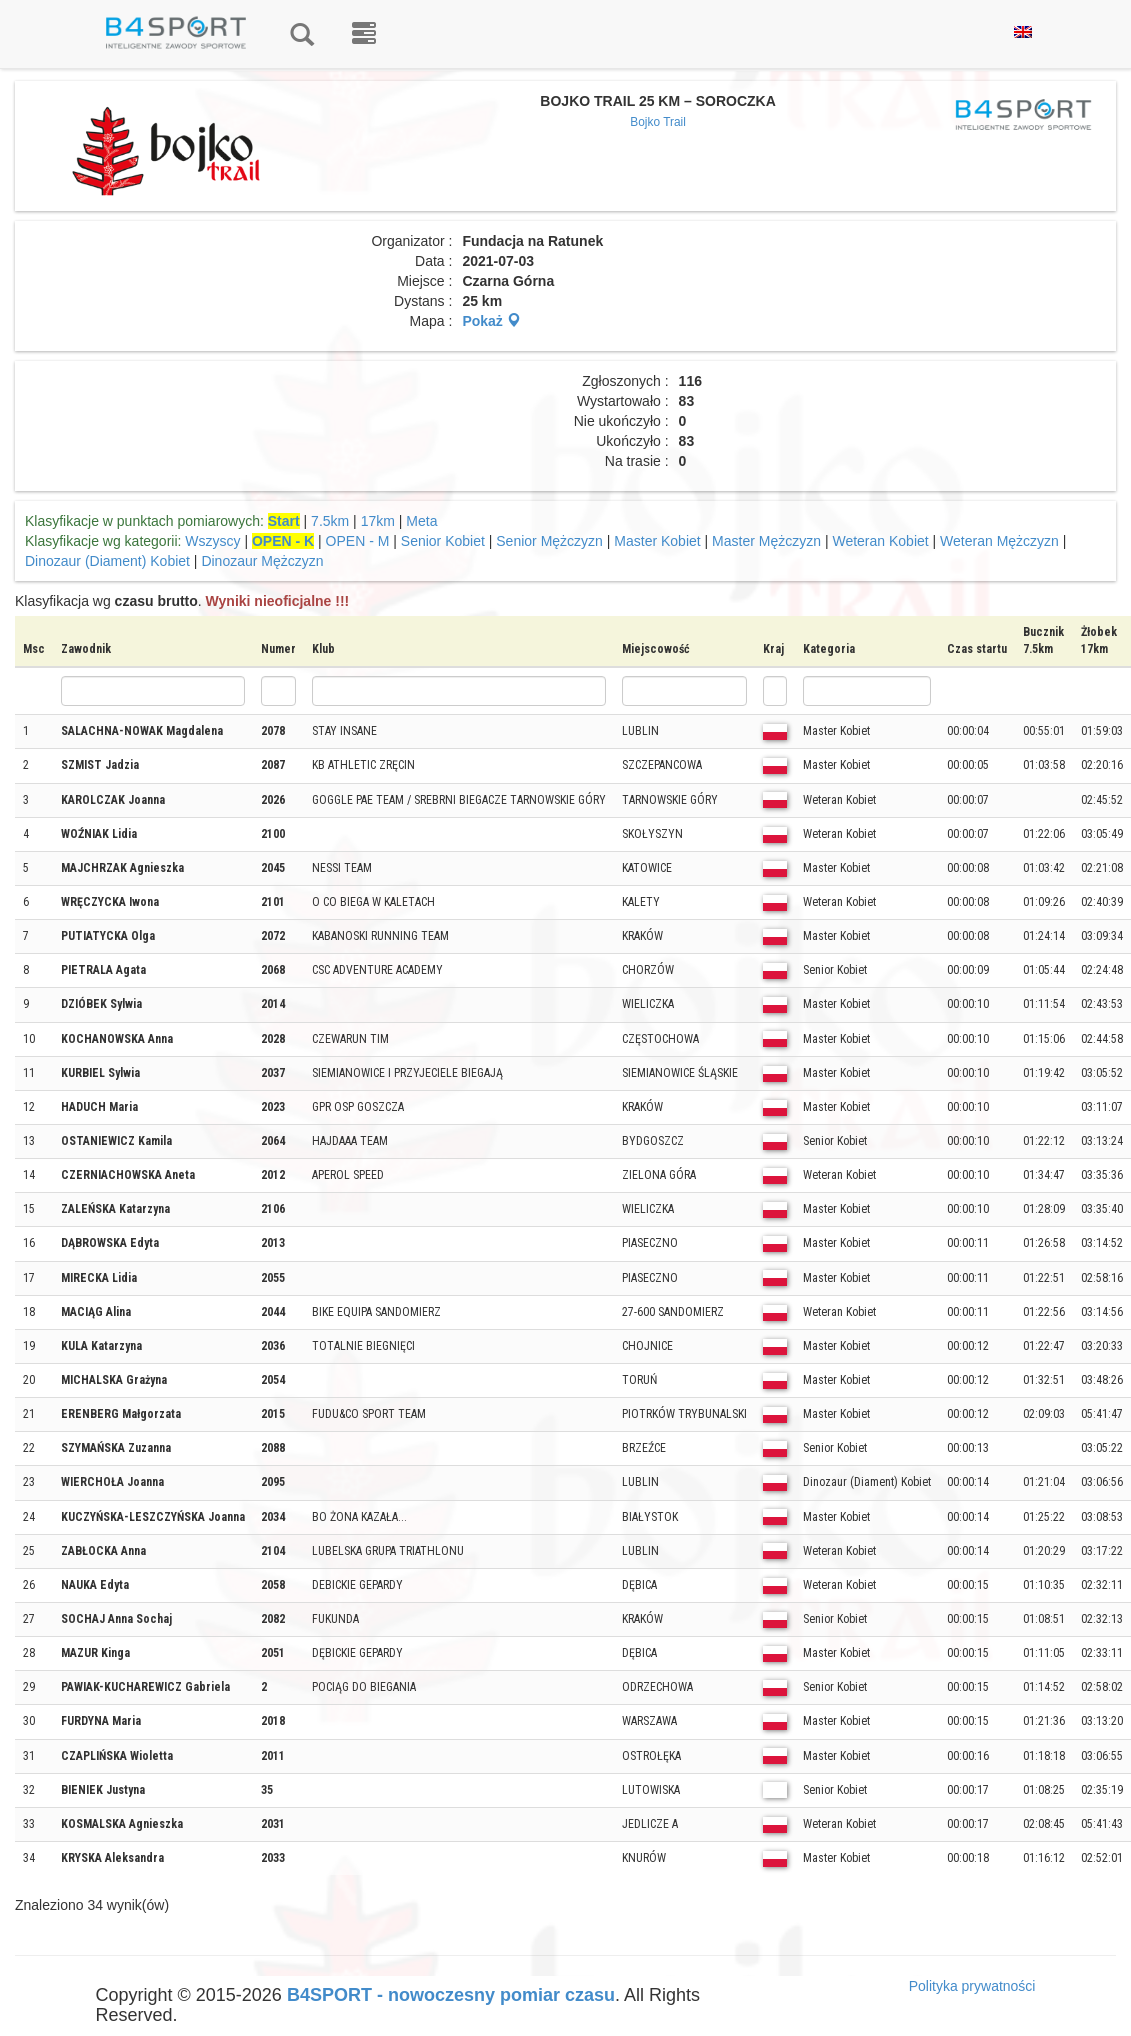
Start (284, 521)
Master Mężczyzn (766, 541)
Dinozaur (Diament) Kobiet (107, 561)
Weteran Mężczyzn (999, 541)
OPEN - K (283, 541)
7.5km (330, 521)
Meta (421, 521)
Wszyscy (212, 541)
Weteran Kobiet (880, 541)
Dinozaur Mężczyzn (262, 561)
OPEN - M (358, 541)
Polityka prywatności (972, 1986)
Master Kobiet (657, 541)
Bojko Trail (658, 122)
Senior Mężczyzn (549, 541)
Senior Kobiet (443, 541)
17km (378, 521)
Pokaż (491, 321)
